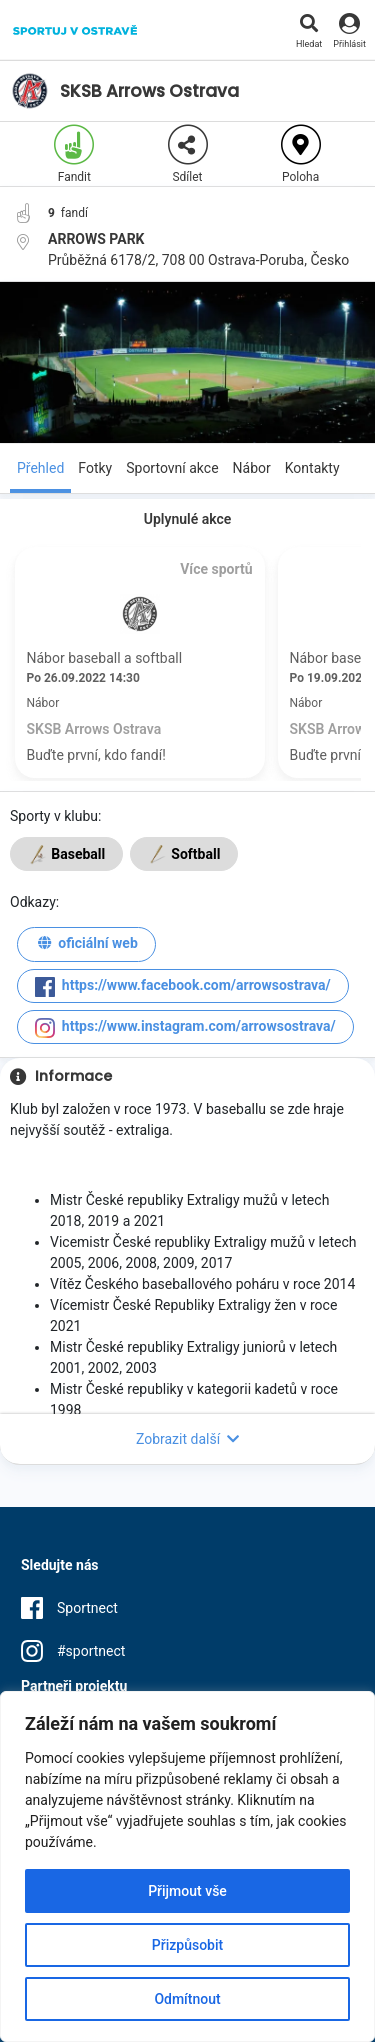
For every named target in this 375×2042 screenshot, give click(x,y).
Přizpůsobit (187, 1945)
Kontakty (312, 468)
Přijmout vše (187, 1891)
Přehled (40, 468)
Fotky (95, 468)
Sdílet (188, 154)
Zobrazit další (187, 1439)
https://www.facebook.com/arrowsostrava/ (183, 987)
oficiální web (86, 945)
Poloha (301, 154)
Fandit (74, 154)
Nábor (252, 468)
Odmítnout (187, 1999)
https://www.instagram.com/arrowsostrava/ (185, 1028)
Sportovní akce (172, 468)
